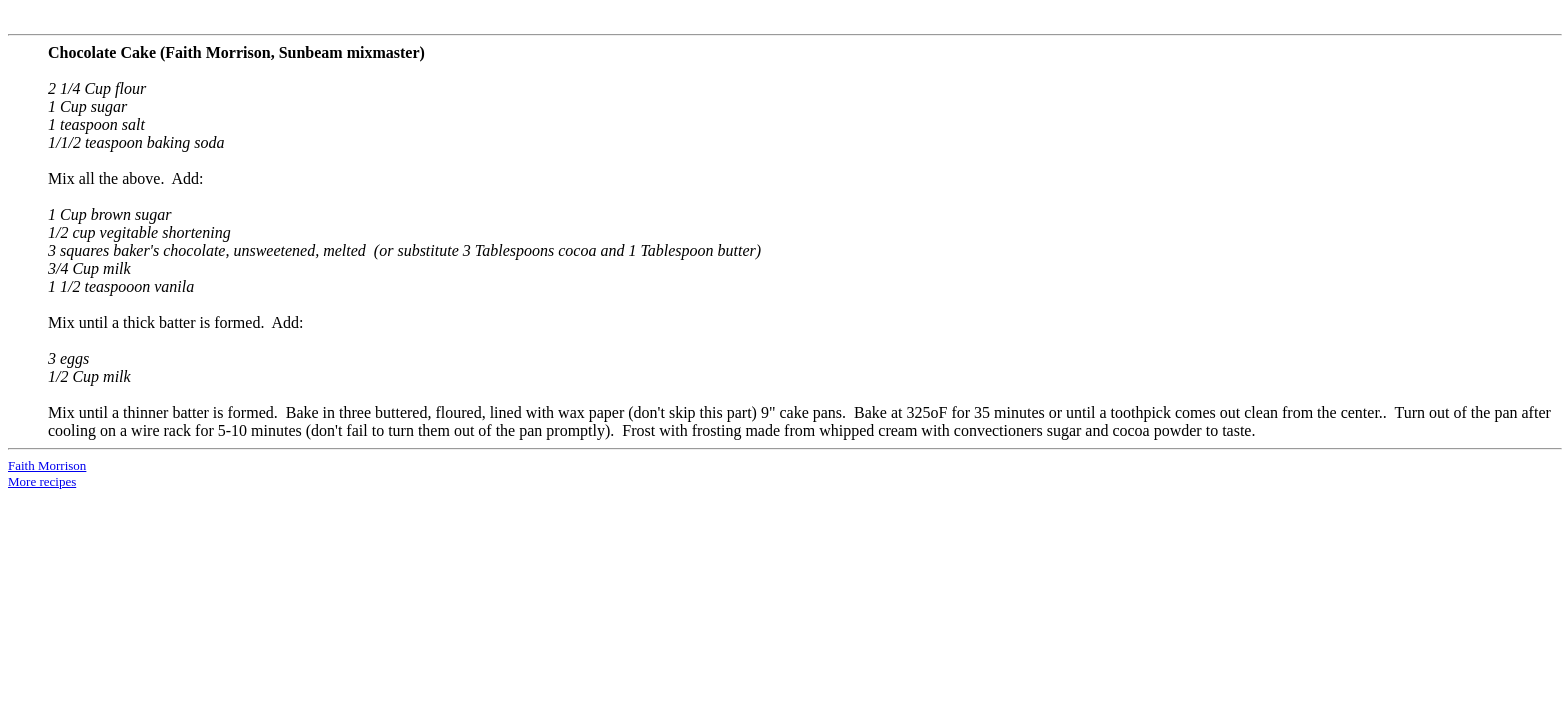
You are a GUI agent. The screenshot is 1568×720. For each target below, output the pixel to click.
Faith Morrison (47, 465)
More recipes (42, 481)
